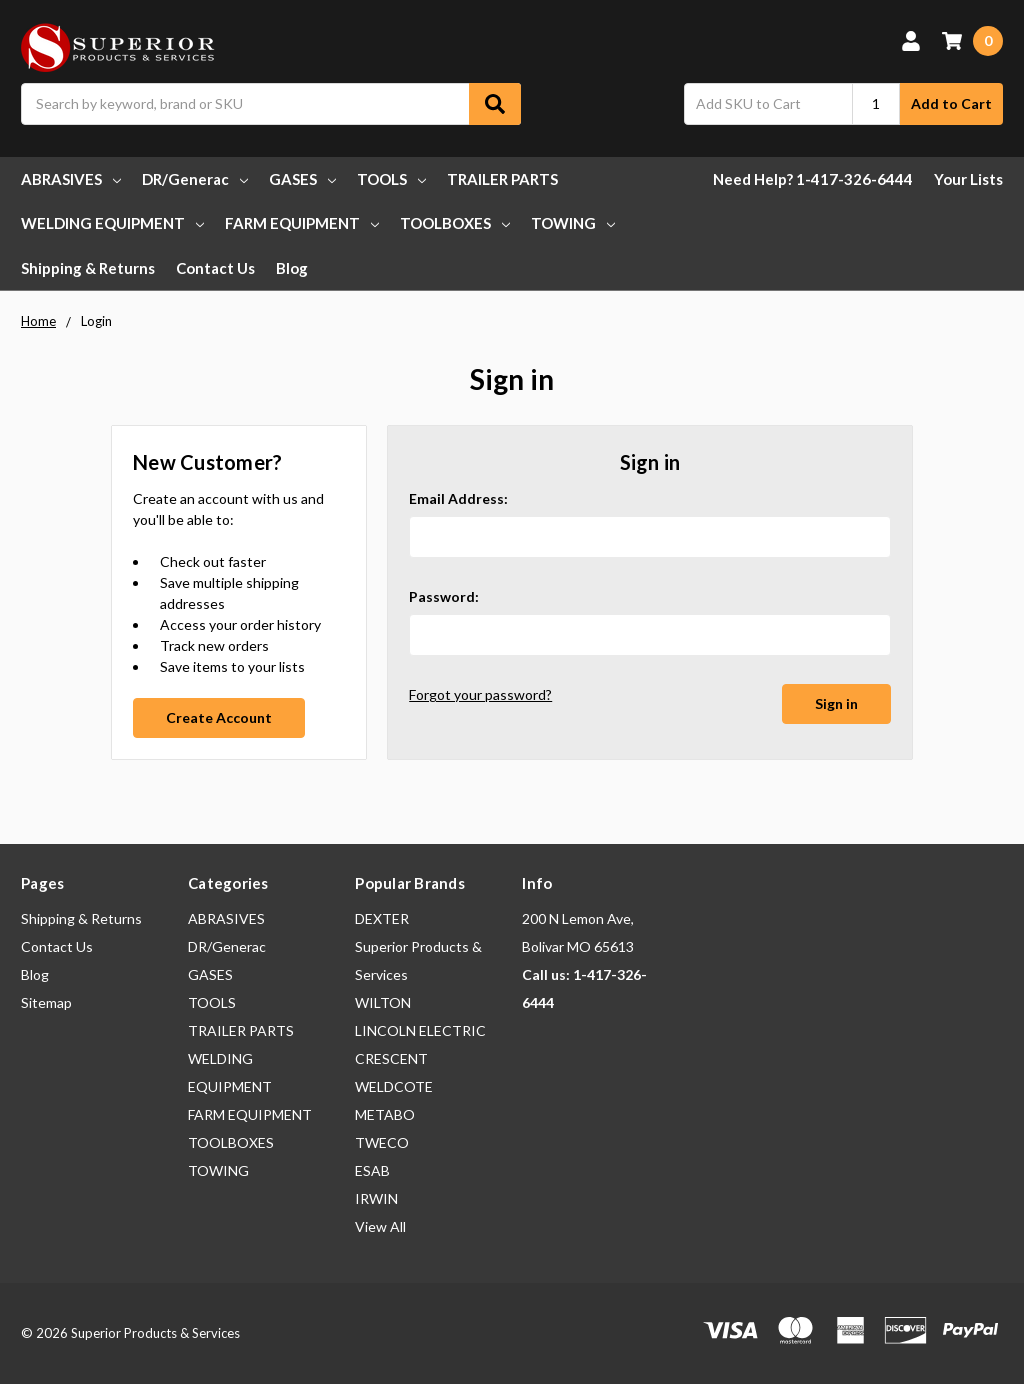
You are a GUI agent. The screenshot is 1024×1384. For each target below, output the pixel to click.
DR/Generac (195, 179)
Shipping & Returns (88, 268)
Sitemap (46, 1002)
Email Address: (458, 498)
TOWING (573, 223)
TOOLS (391, 179)
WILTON (383, 1002)
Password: (444, 596)
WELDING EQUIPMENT (112, 223)
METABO (385, 1114)
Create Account (219, 717)
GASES (302, 179)
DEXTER (382, 918)
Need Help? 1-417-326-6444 (813, 179)
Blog (292, 268)
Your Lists (968, 179)
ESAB (372, 1170)
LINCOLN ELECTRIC (420, 1030)
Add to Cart (951, 103)
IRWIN (376, 1198)
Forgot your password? (480, 694)
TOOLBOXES (455, 223)
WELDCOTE (394, 1086)
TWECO (382, 1142)
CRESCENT (391, 1058)
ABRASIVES (71, 179)
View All (380, 1226)
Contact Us (215, 268)
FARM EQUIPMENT (302, 223)
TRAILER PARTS (502, 179)
